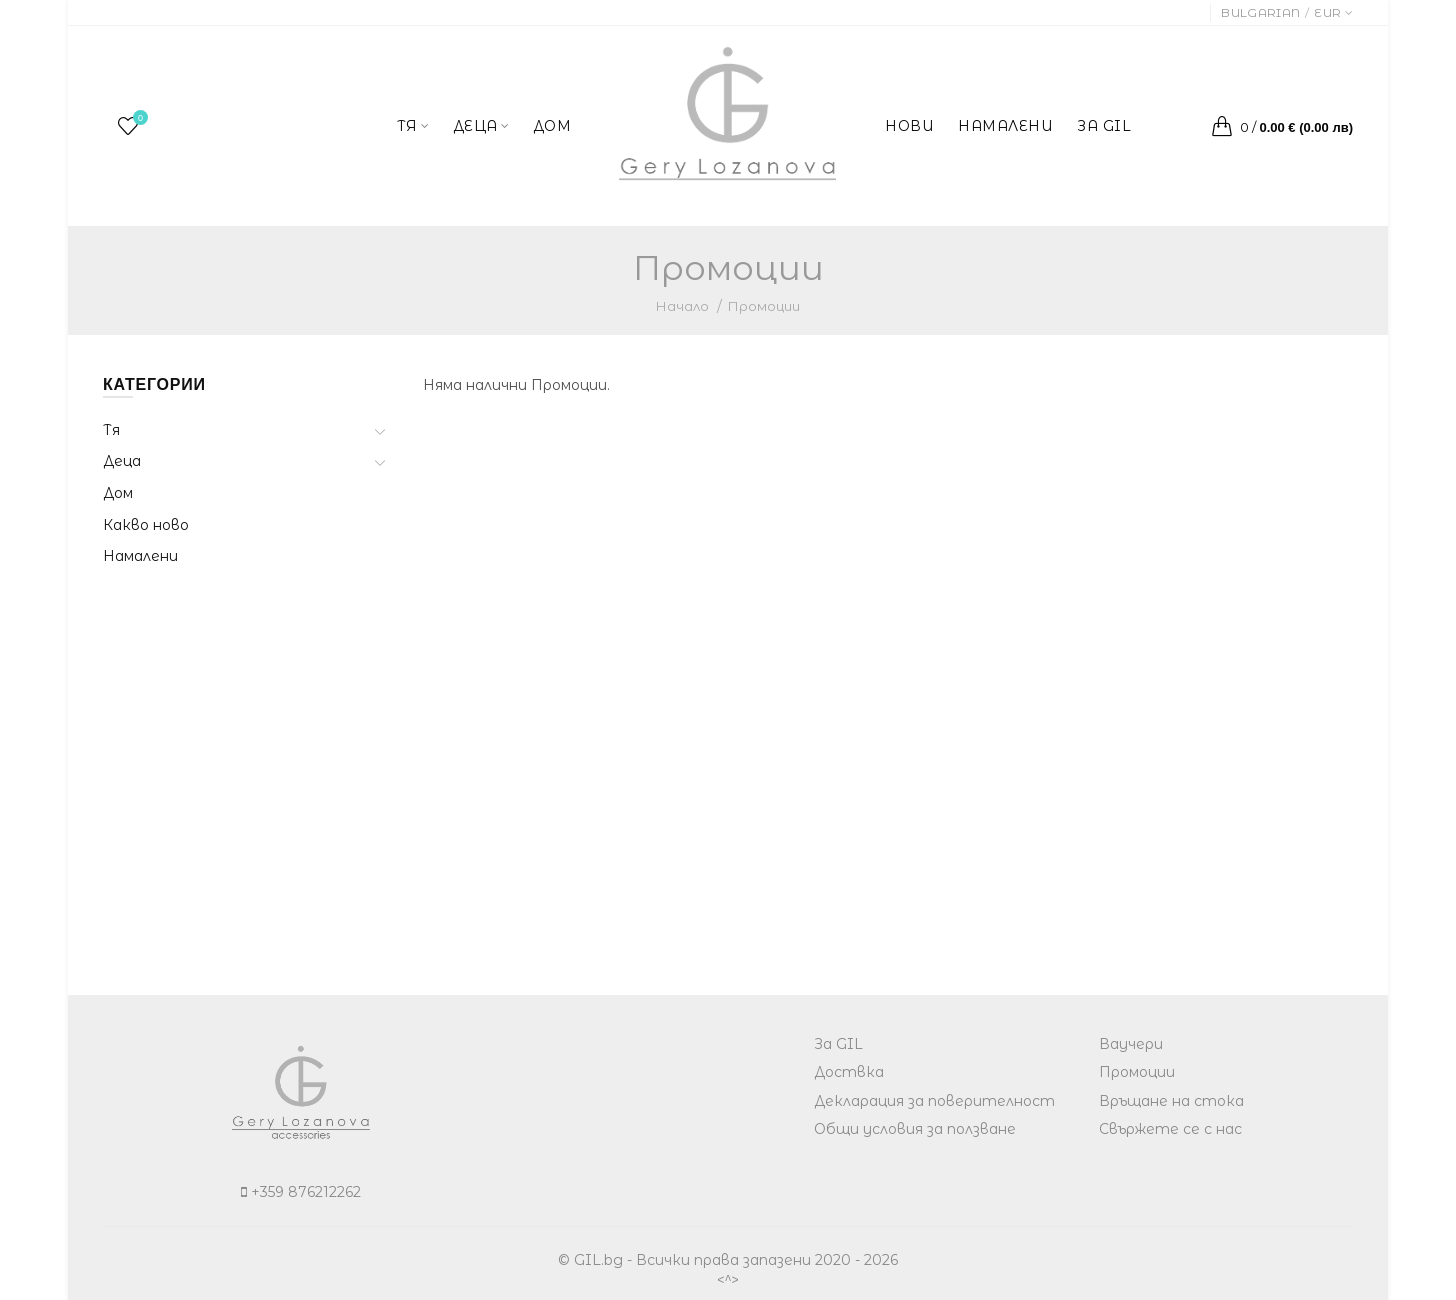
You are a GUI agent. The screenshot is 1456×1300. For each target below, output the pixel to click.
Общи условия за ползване (915, 1129)
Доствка (849, 1072)
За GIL (838, 1044)
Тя (111, 430)
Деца (122, 461)
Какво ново (146, 525)
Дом (118, 493)
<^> (728, 1279)
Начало (682, 306)
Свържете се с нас (1170, 1129)
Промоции (764, 306)
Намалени (140, 556)
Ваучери (1131, 1044)
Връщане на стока (1171, 1101)
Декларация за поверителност (934, 1101)
